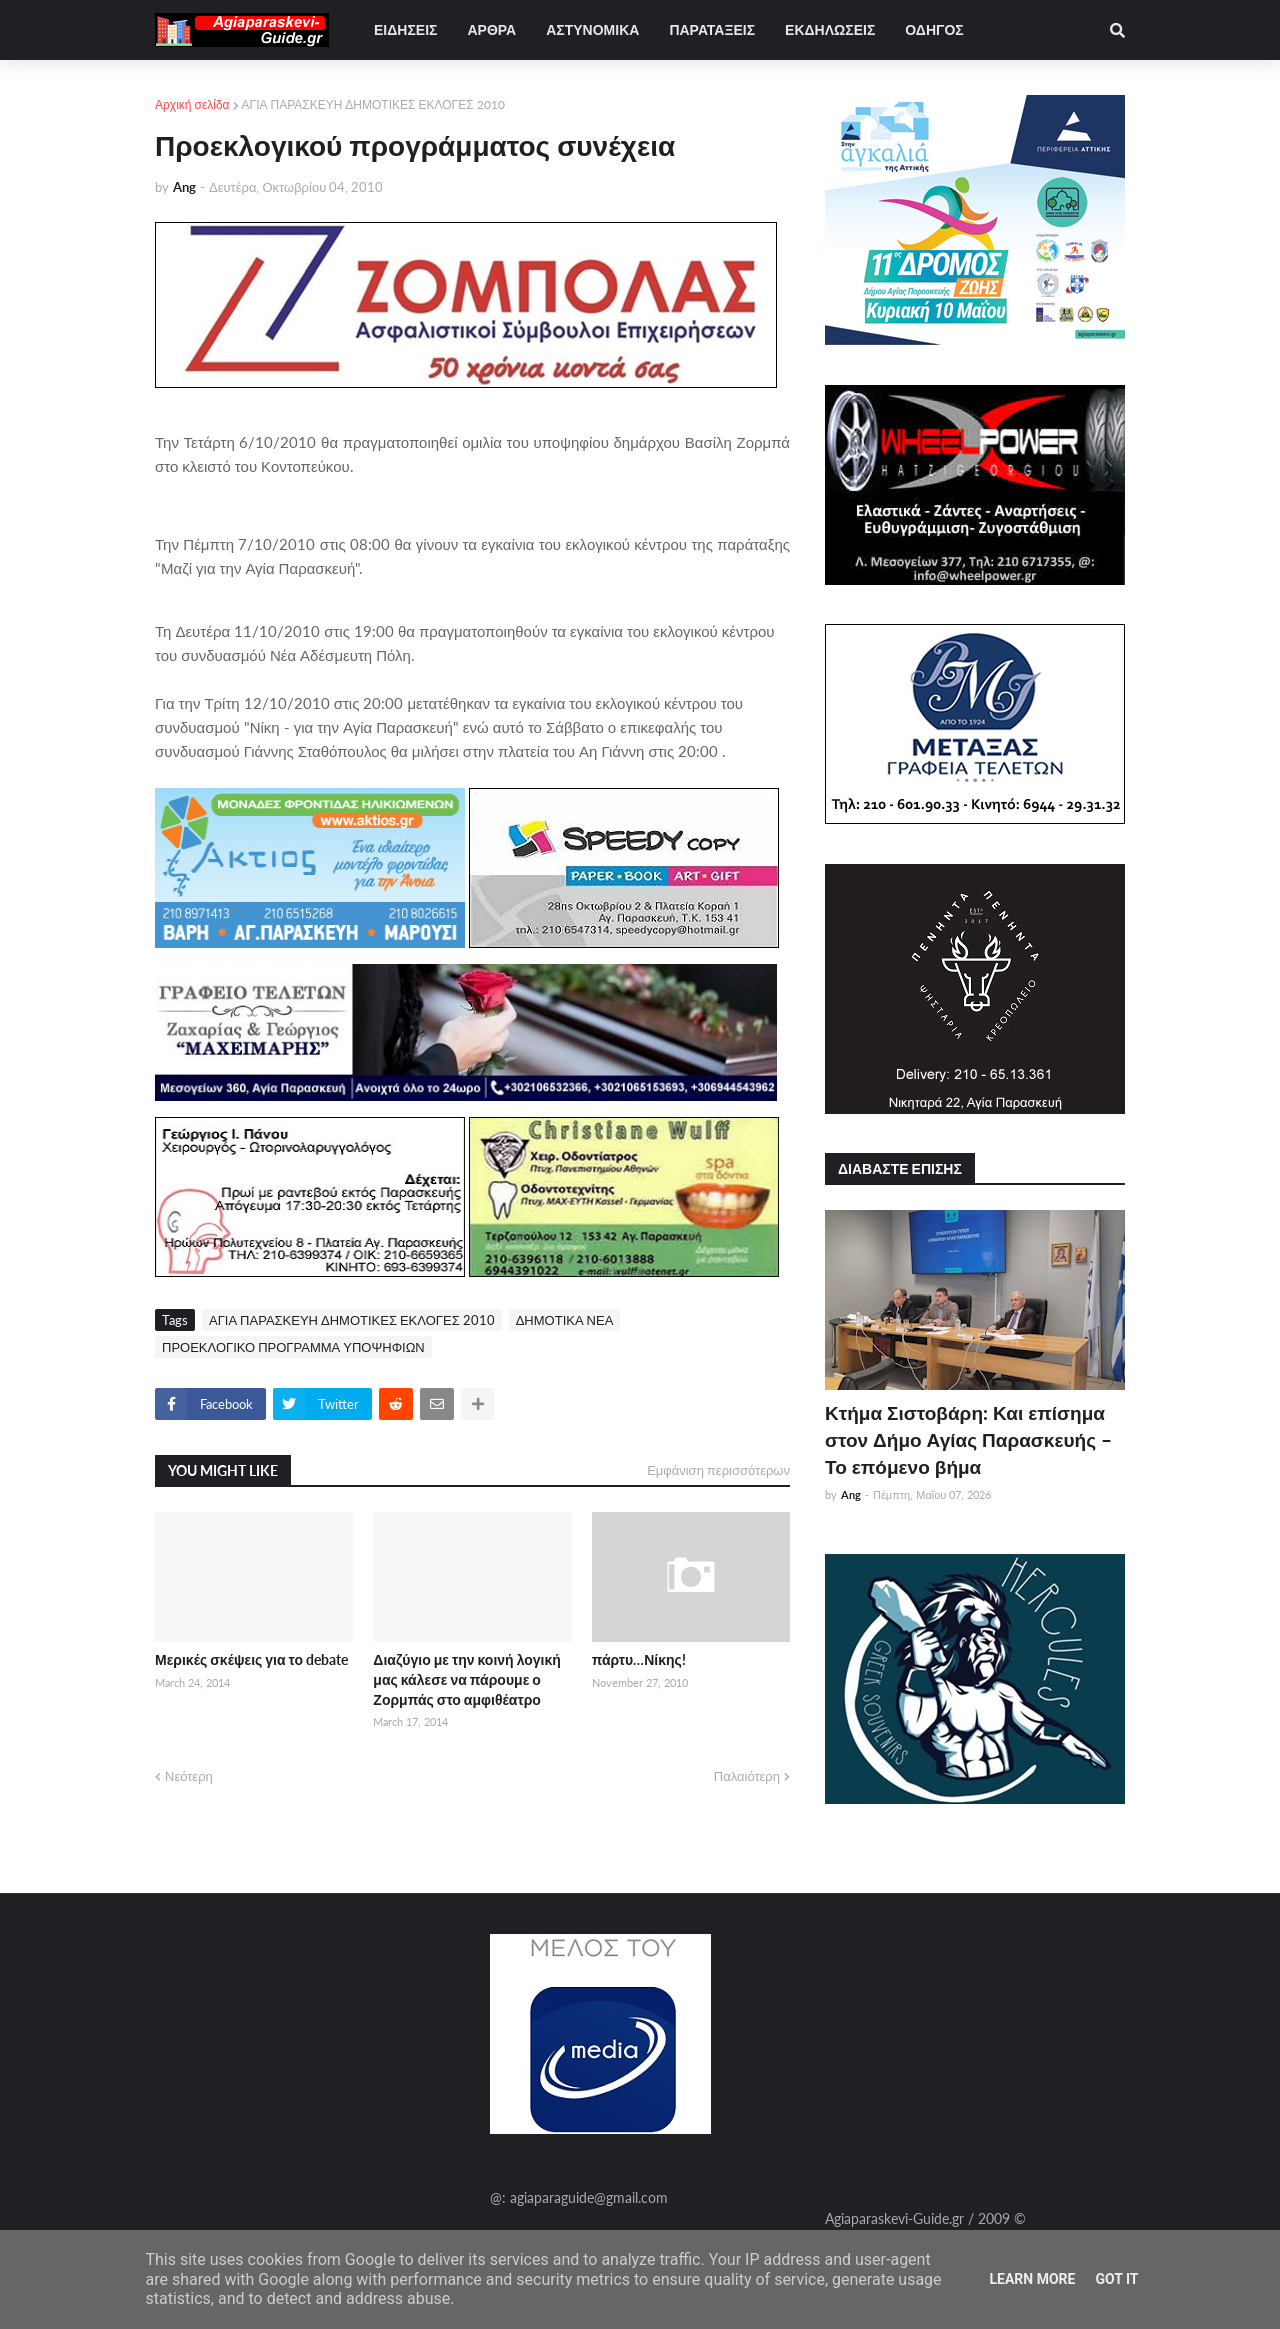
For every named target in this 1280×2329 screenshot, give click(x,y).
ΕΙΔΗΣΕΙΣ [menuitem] (405, 29)
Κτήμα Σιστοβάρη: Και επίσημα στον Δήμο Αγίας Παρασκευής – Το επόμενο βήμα (968, 1439)
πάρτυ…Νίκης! (639, 1659)
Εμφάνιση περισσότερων (718, 1470)
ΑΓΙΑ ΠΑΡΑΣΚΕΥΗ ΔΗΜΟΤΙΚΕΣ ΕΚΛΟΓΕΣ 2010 (373, 104)
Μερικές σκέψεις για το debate (251, 1659)
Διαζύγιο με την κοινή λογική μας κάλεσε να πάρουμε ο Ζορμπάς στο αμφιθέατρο (467, 1679)
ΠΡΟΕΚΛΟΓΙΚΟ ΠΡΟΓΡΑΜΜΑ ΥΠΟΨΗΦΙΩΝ (293, 1347)
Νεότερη (189, 1776)
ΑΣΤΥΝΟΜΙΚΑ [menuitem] (592, 29)
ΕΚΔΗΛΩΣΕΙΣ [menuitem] (830, 29)
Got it (1116, 2279)
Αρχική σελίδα (192, 104)
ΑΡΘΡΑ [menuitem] (491, 29)
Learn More (1032, 2279)
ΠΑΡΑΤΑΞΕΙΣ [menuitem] (712, 29)
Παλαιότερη (747, 1776)
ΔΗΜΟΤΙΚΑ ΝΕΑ (565, 1320)
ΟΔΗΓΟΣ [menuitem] (934, 29)
